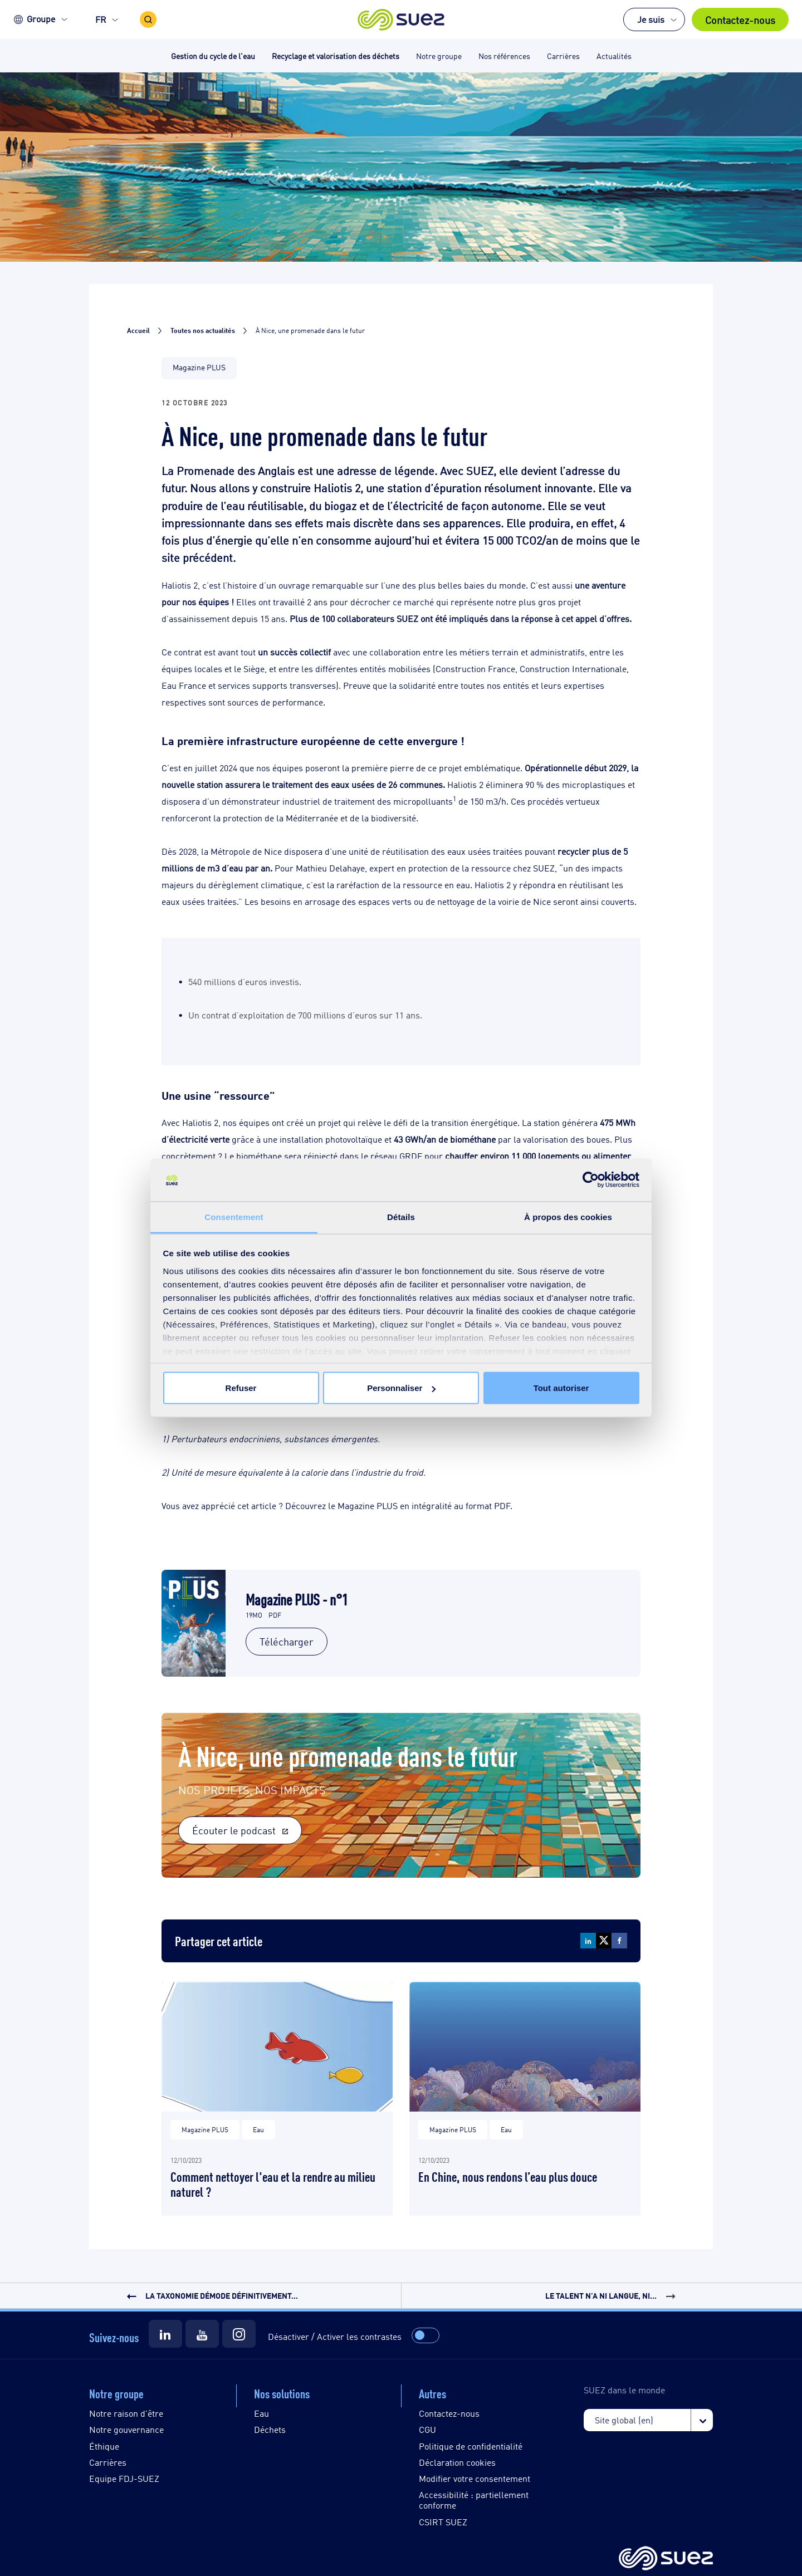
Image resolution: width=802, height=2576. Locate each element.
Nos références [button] (504, 55)
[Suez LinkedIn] (165, 2334)
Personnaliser (401, 1388)
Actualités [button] (614, 55)
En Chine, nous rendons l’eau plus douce (507, 2176)
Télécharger (287, 1641)
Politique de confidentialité (470, 2446)
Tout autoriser (561, 1388)
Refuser (241, 1388)
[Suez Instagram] (239, 2334)
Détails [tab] (401, 1216)
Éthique (104, 2446)
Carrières (107, 2462)
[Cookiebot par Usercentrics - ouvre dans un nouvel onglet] (590, 1180)
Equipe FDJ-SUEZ (124, 2478)
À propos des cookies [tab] (568, 1216)
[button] (401, 19)
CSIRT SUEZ (443, 2522)
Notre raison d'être (126, 2413)
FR (100, 19)
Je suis (650, 19)
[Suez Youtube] (202, 2334)
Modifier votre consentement (474, 2478)
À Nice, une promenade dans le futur (347, 1754)
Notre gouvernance (126, 2429)
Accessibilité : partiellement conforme (474, 2500)
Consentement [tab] (233, 1216)
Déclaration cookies (457, 2462)
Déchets (270, 2429)
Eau (261, 2413)
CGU (427, 2429)
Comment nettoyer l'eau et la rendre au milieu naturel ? (272, 2183)
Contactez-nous (740, 19)
